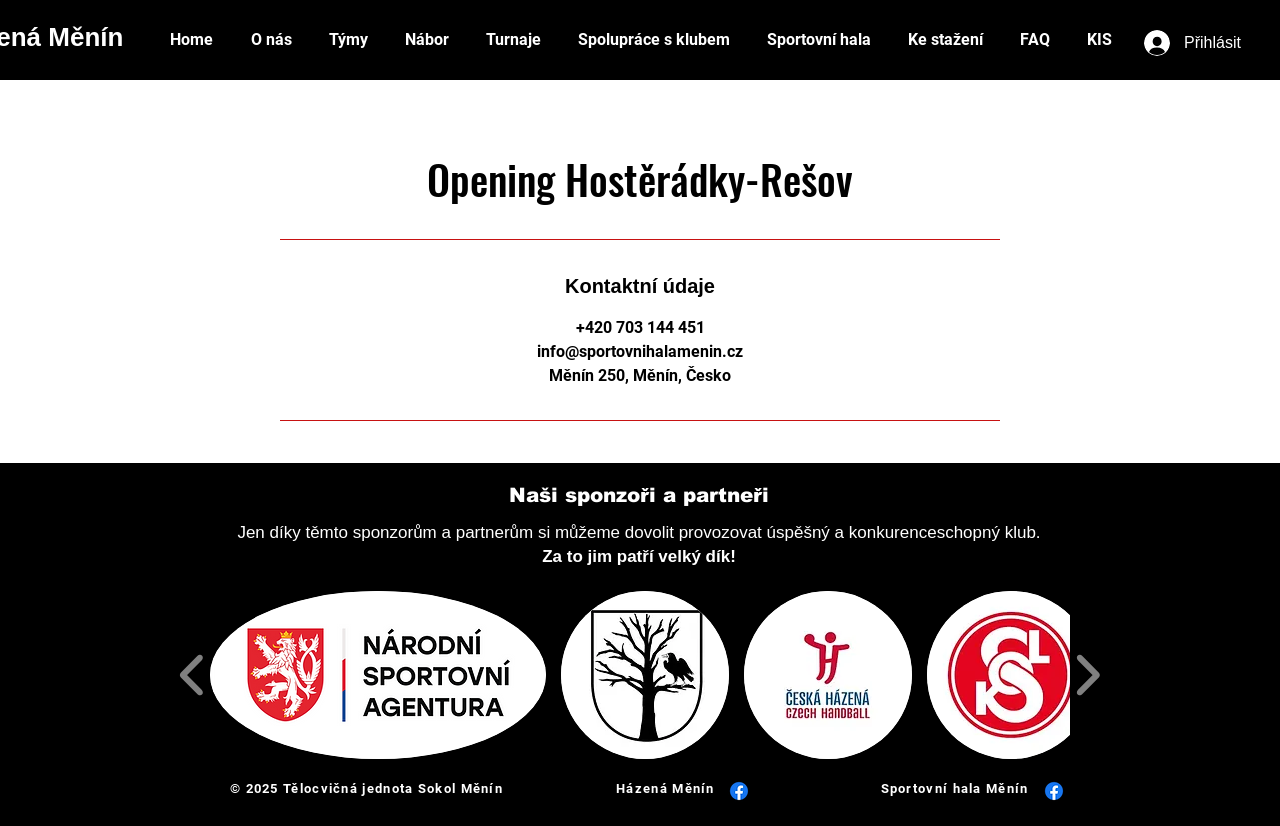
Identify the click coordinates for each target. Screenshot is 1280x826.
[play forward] (1087, 675)
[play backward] (192, 675)
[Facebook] (739, 791)
